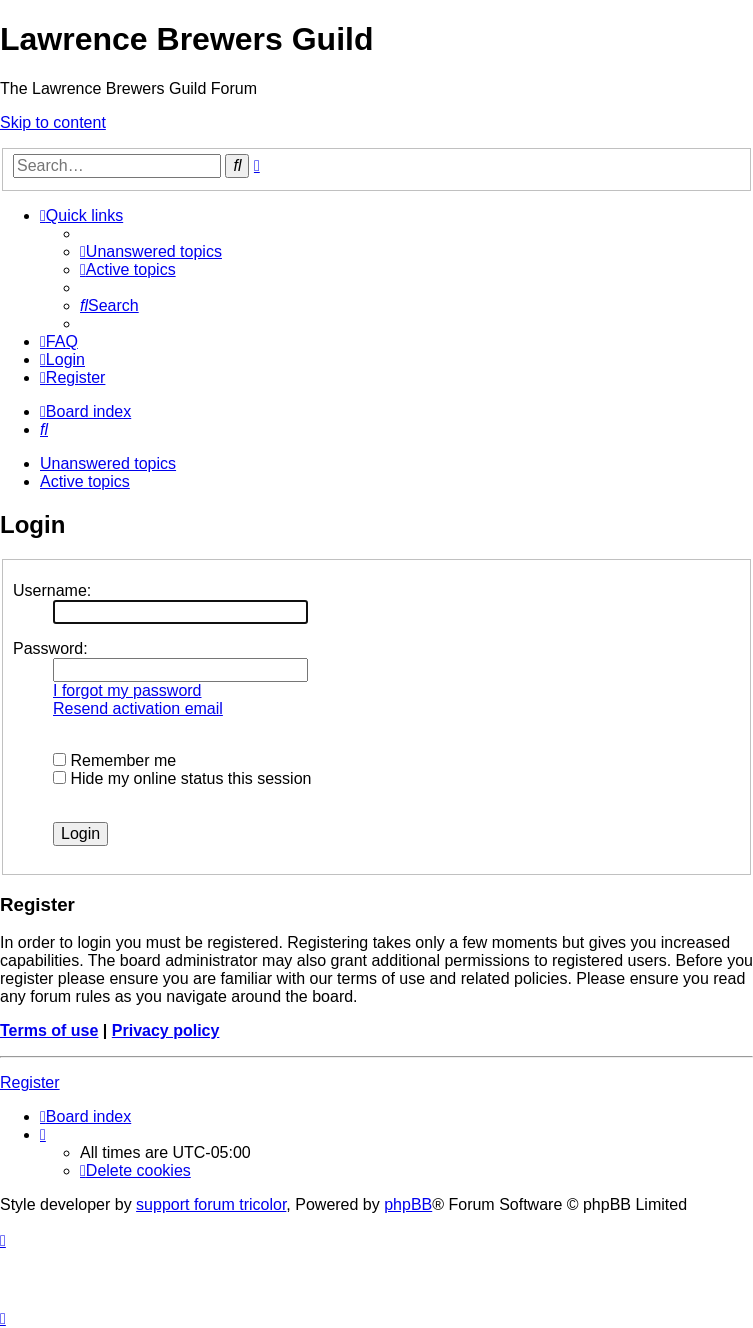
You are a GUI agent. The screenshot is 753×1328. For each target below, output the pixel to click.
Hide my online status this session (182, 778)
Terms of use (49, 1030)
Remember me (114, 760)
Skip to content (53, 122)
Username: (52, 590)
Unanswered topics (108, 463)
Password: (50, 648)
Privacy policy (166, 1030)
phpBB (408, 1204)
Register (30, 1082)
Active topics (85, 481)
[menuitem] (151, 251)
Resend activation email (138, 708)
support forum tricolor (211, 1204)
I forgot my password (127, 690)
